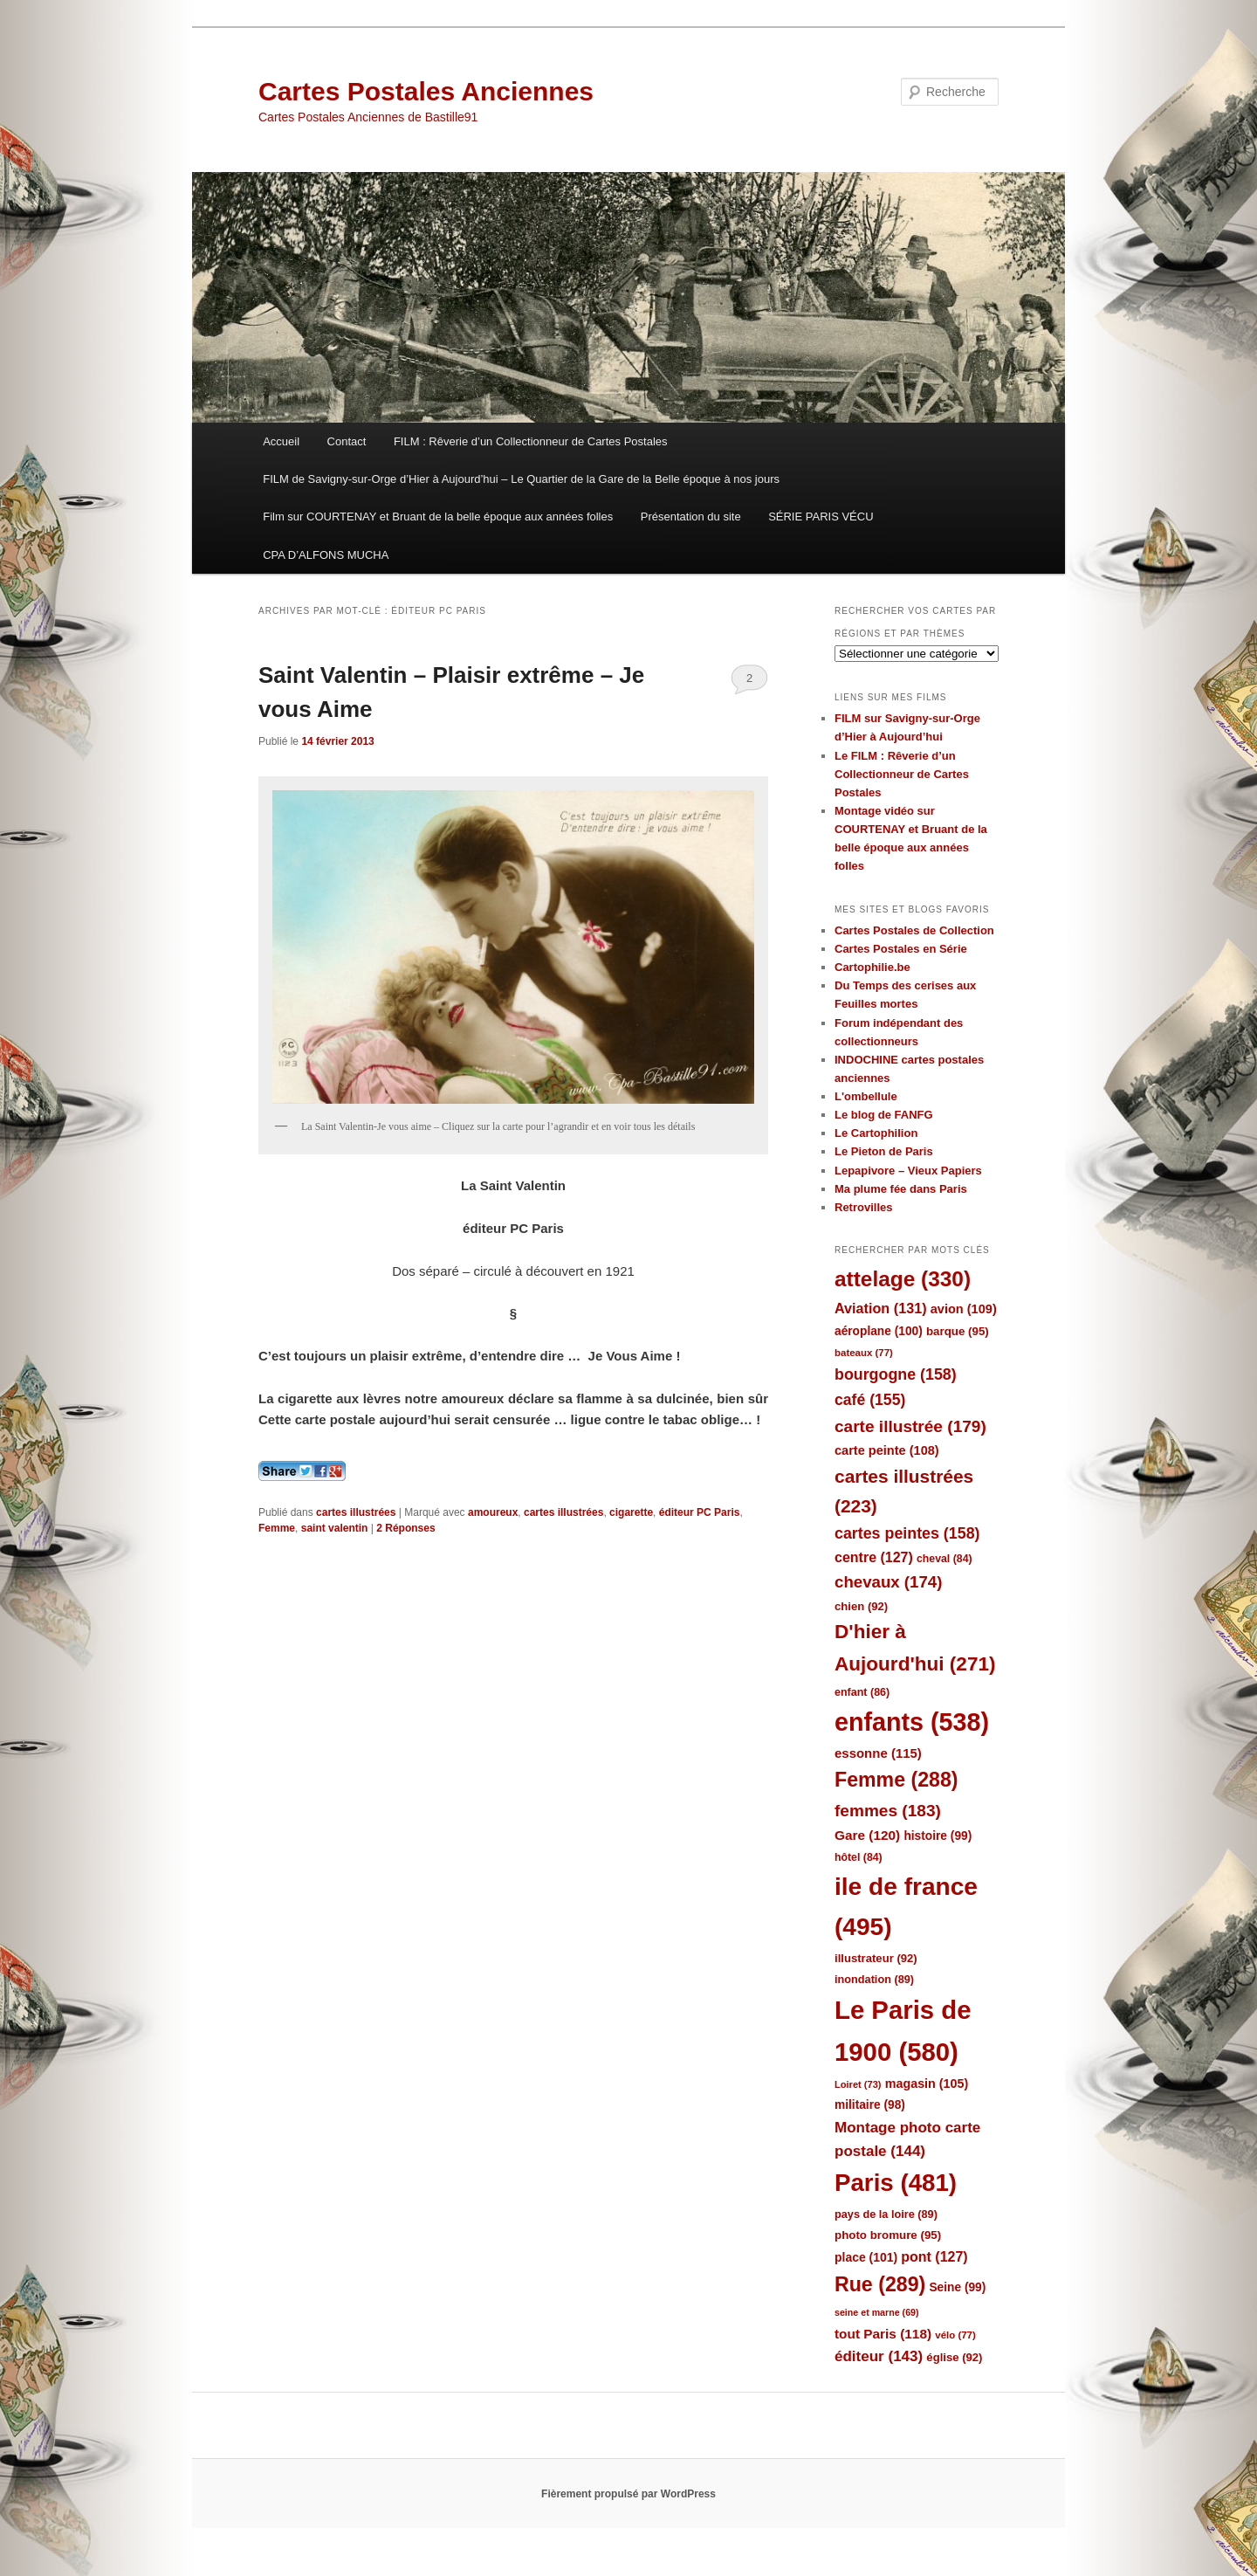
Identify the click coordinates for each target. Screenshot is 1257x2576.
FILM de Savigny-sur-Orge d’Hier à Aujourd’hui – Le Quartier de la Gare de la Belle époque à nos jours (521, 479)
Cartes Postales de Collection (914, 930)
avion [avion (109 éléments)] (964, 1309)
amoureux (493, 1512)
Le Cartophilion (876, 1133)
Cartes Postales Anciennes (426, 91)
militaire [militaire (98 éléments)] (870, 2104)
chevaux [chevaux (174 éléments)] (888, 1582)
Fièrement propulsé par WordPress (628, 2494)
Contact (347, 441)
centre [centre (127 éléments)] (874, 1557)
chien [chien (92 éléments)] (861, 1606)
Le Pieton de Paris (884, 1151)
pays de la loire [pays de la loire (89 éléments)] (886, 2214)
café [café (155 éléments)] (870, 1400)
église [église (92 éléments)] (954, 2357)
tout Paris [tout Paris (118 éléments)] (883, 2333)
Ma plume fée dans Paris (901, 1188)
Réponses (405, 1528)
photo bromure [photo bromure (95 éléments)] (888, 2235)
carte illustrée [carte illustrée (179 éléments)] (910, 1426)
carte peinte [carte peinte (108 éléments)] (887, 1450)
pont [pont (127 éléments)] (934, 2256)
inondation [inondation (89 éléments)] (874, 1979)
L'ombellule (866, 1096)
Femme (276, 1528)
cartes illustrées (355, 1512)
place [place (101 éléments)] (866, 2257)
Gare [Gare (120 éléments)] (867, 1835)
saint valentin (334, 1528)
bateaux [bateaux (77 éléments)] (864, 1352)
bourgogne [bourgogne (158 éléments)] (896, 1374)
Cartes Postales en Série (901, 948)
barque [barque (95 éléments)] (957, 1331)
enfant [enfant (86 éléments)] (862, 1692)
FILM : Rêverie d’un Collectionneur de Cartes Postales (531, 441)
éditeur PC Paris (699, 1512)
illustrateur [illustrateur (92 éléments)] (876, 1958)
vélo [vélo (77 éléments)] (955, 2335)
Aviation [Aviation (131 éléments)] (881, 1308)
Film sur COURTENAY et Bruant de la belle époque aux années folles (438, 516)
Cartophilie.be (872, 967)
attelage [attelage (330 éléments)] (903, 1279)
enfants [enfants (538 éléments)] (912, 1722)
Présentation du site (691, 516)
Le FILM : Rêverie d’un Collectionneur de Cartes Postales (902, 774)
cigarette (631, 1512)
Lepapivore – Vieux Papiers (908, 1170)
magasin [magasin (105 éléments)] (927, 2083)
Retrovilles (863, 1207)
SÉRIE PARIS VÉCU (820, 516)
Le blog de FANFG (884, 1114)
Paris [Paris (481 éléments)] (896, 2182)
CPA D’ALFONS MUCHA (325, 554)
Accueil (281, 441)
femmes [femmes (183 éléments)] (888, 1810)
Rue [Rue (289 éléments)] (880, 2284)
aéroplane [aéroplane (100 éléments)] (879, 1331)
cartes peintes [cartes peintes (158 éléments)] (907, 1533)
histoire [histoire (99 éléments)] (937, 1835)
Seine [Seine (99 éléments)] (957, 2287)
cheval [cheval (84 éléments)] (944, 1559)
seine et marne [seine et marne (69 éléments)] (877, 2312)
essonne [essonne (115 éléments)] (878, 1753)
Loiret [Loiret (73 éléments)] (858, 2084)
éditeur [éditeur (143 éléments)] (879, 2356)
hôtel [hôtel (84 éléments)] (859, 1857)
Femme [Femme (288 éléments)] (896, 1779)
